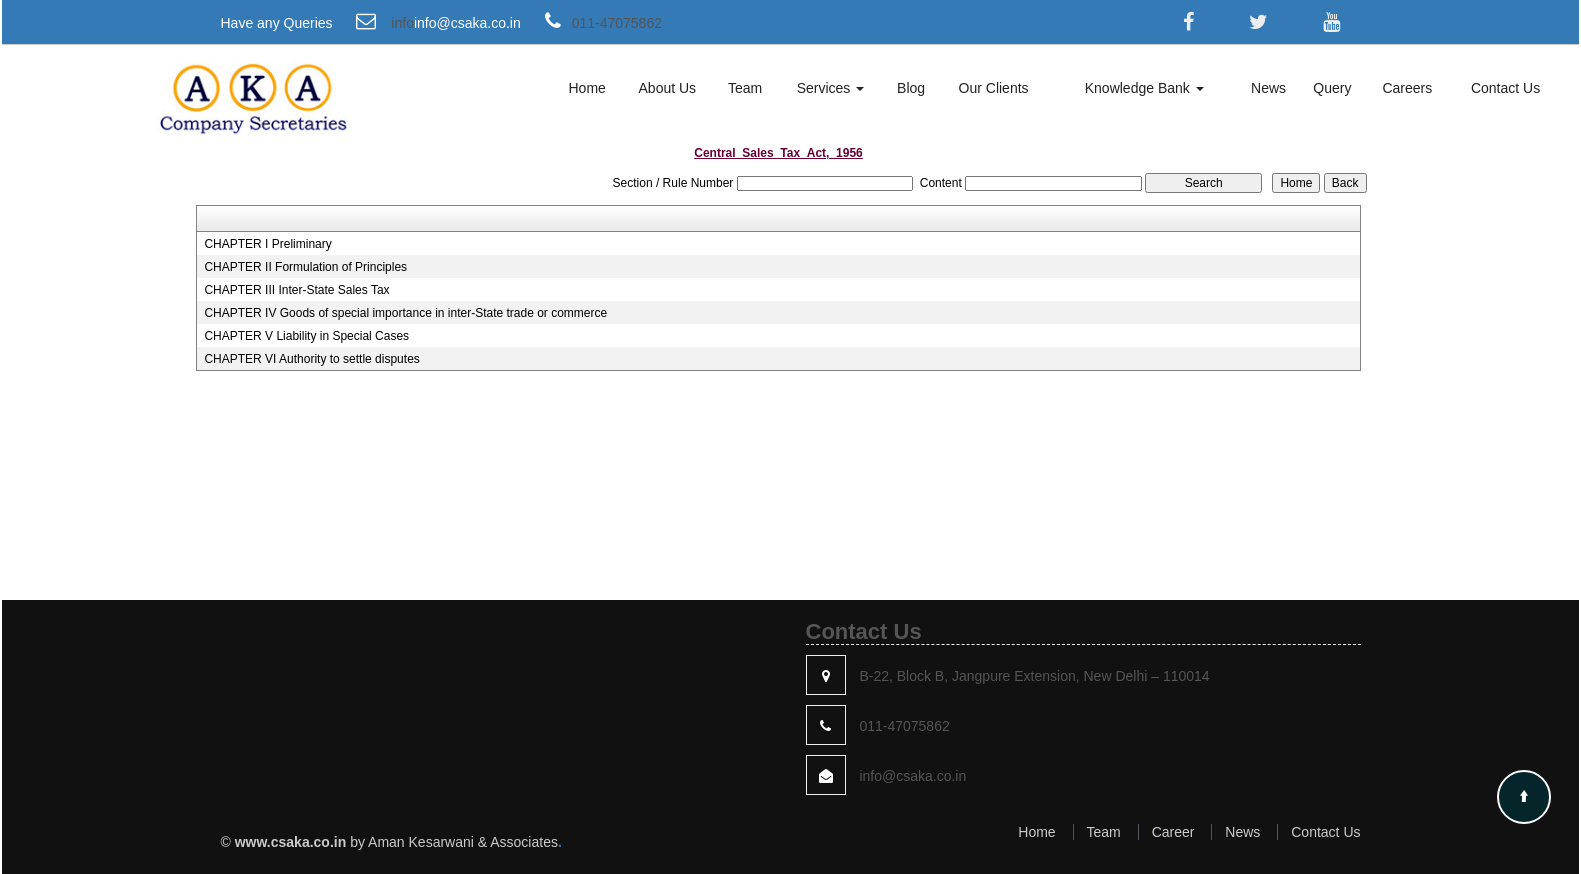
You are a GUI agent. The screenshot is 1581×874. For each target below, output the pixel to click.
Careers (1407, 88)
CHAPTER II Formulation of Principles (305, 267)
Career (1173, 832)
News (1268, 88)
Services (831, 88)
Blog (911, 88)
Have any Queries (277, 23)
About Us (668, 88)
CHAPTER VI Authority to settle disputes (311, 359)
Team (745, 88)
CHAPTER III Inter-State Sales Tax (296, 290)
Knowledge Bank (1144, 88)
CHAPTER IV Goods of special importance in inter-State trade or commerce (405, 313)
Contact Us (1505, 88)
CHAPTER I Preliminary (267, 244)
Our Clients (994, 88)
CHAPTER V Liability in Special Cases (306, 336)
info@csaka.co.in (467, 23)
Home (586, 88)
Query (1332, 88)
